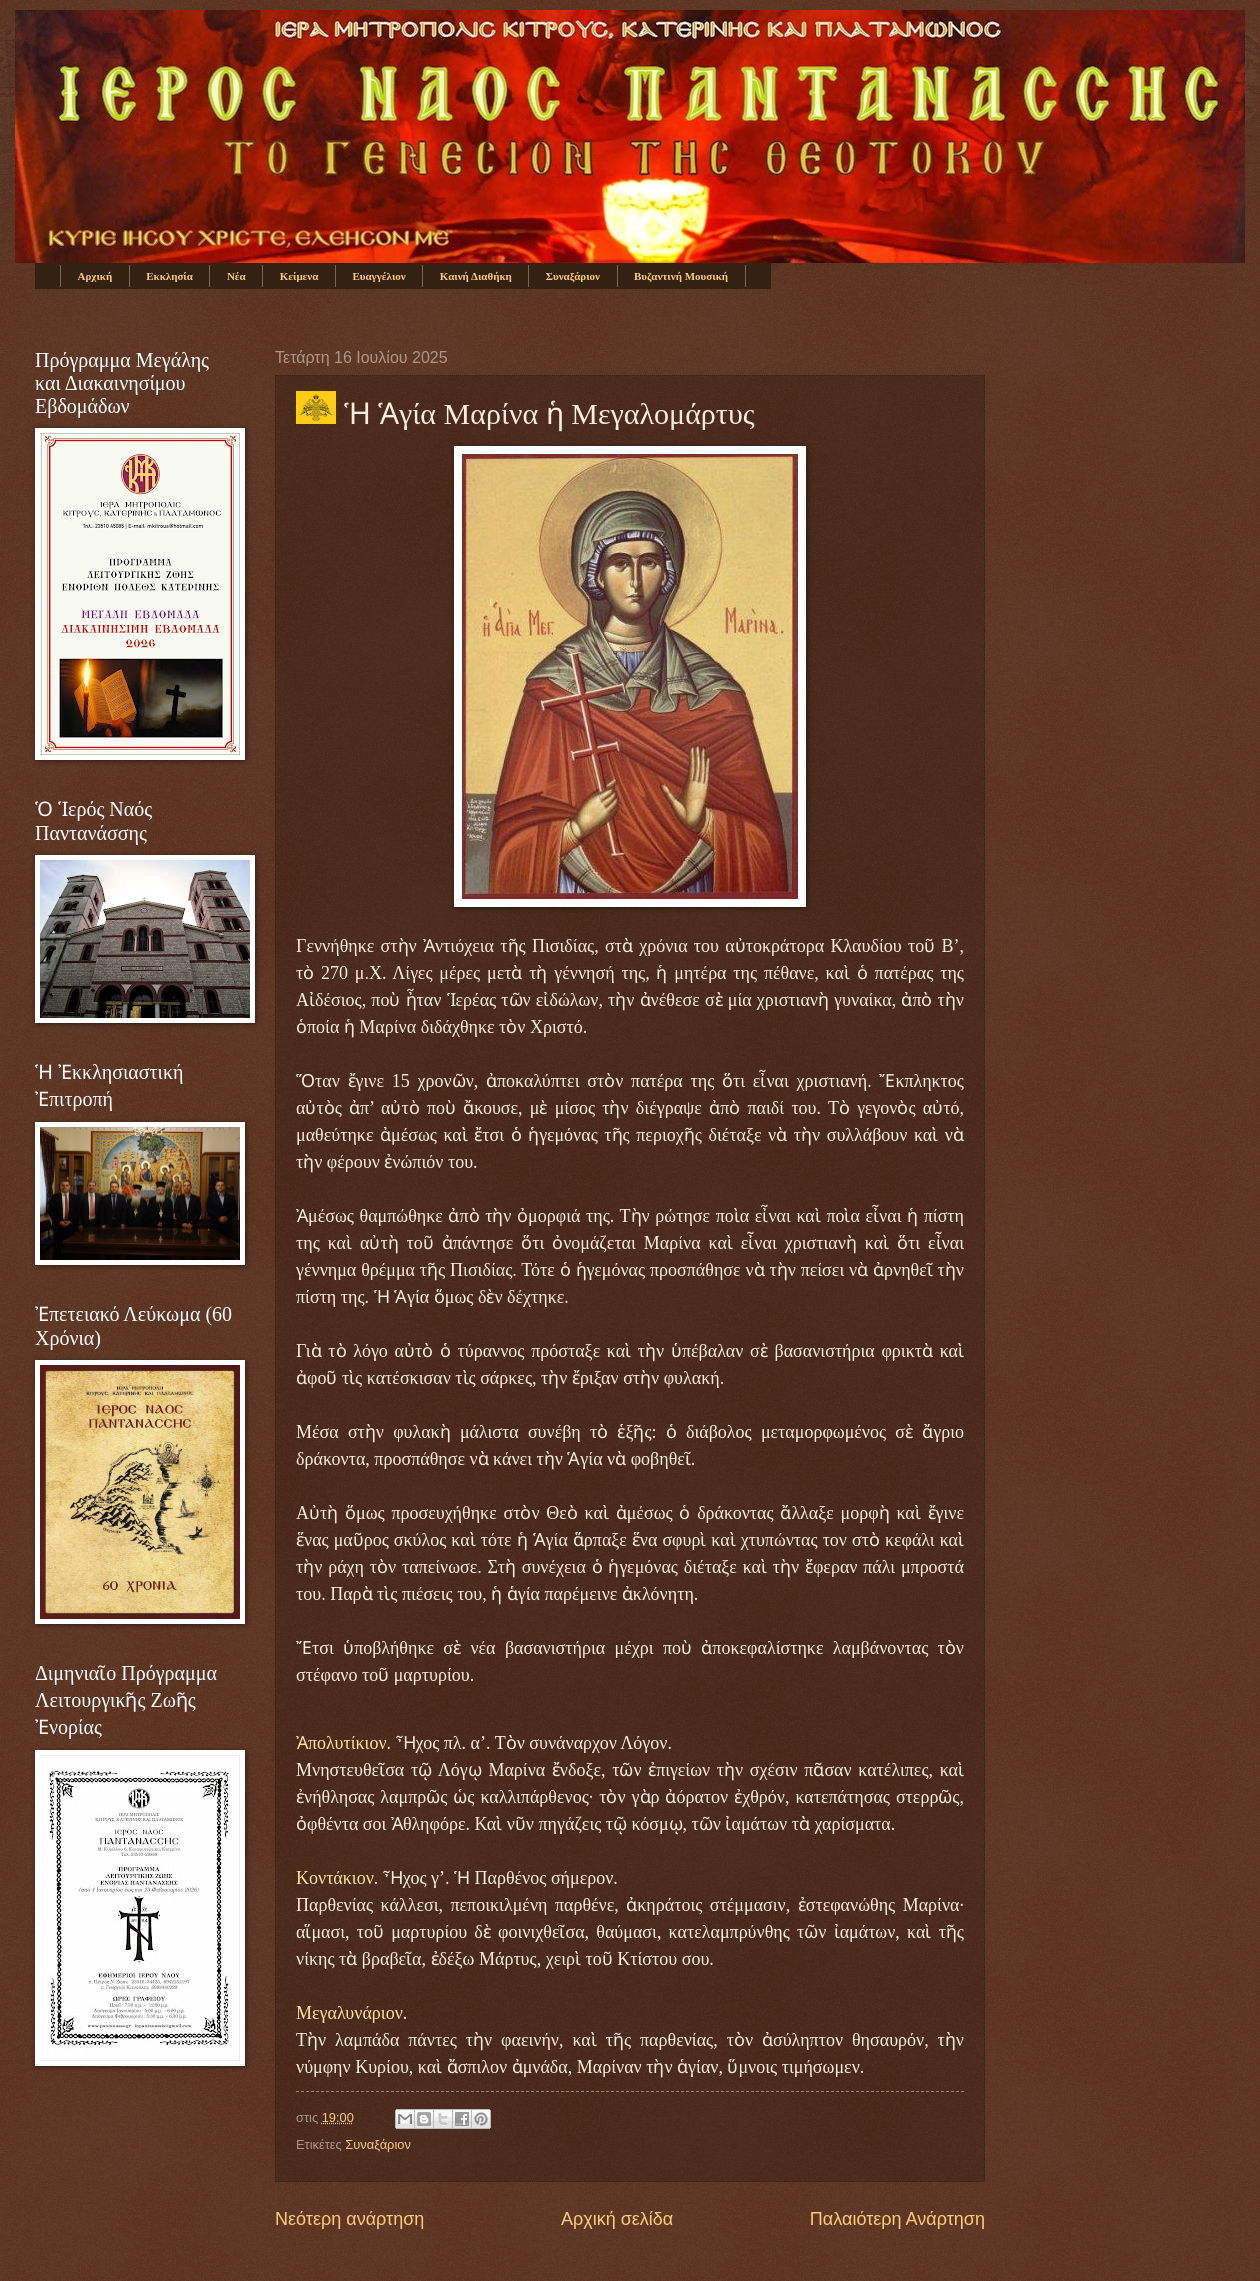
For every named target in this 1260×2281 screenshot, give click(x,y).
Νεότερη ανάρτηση (349, 2219)
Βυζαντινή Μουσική (681, 276)
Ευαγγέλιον (378, 276)
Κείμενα (299, 276)
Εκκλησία (169, 276)
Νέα (236, 276)
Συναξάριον (573, 276)
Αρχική (95, 276)
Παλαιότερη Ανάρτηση (897, 2219)
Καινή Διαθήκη (476, 276)
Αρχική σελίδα (617, 2219)
